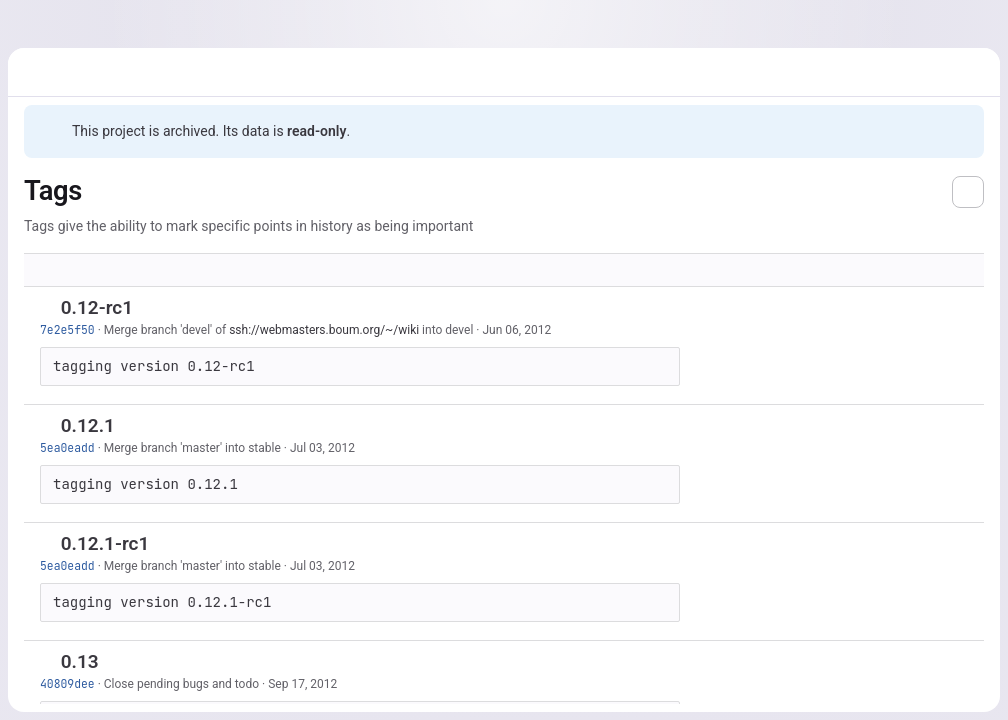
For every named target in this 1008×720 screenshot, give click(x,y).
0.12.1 (88, 425)
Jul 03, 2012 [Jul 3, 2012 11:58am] (322, 448)
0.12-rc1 (97, 307)
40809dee (67, 683)
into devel (446, 330)
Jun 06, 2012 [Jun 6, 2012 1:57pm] (516, 330)
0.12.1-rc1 (105, 543)
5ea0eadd (67, 447)
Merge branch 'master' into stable (192, 448)
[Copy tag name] (150, 309)
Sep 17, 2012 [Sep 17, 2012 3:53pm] (302, 684)
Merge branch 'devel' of (166, 330)
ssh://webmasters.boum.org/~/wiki (324, 330)
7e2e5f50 (67, 329)
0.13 (80, 661)
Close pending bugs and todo (181, 684)
